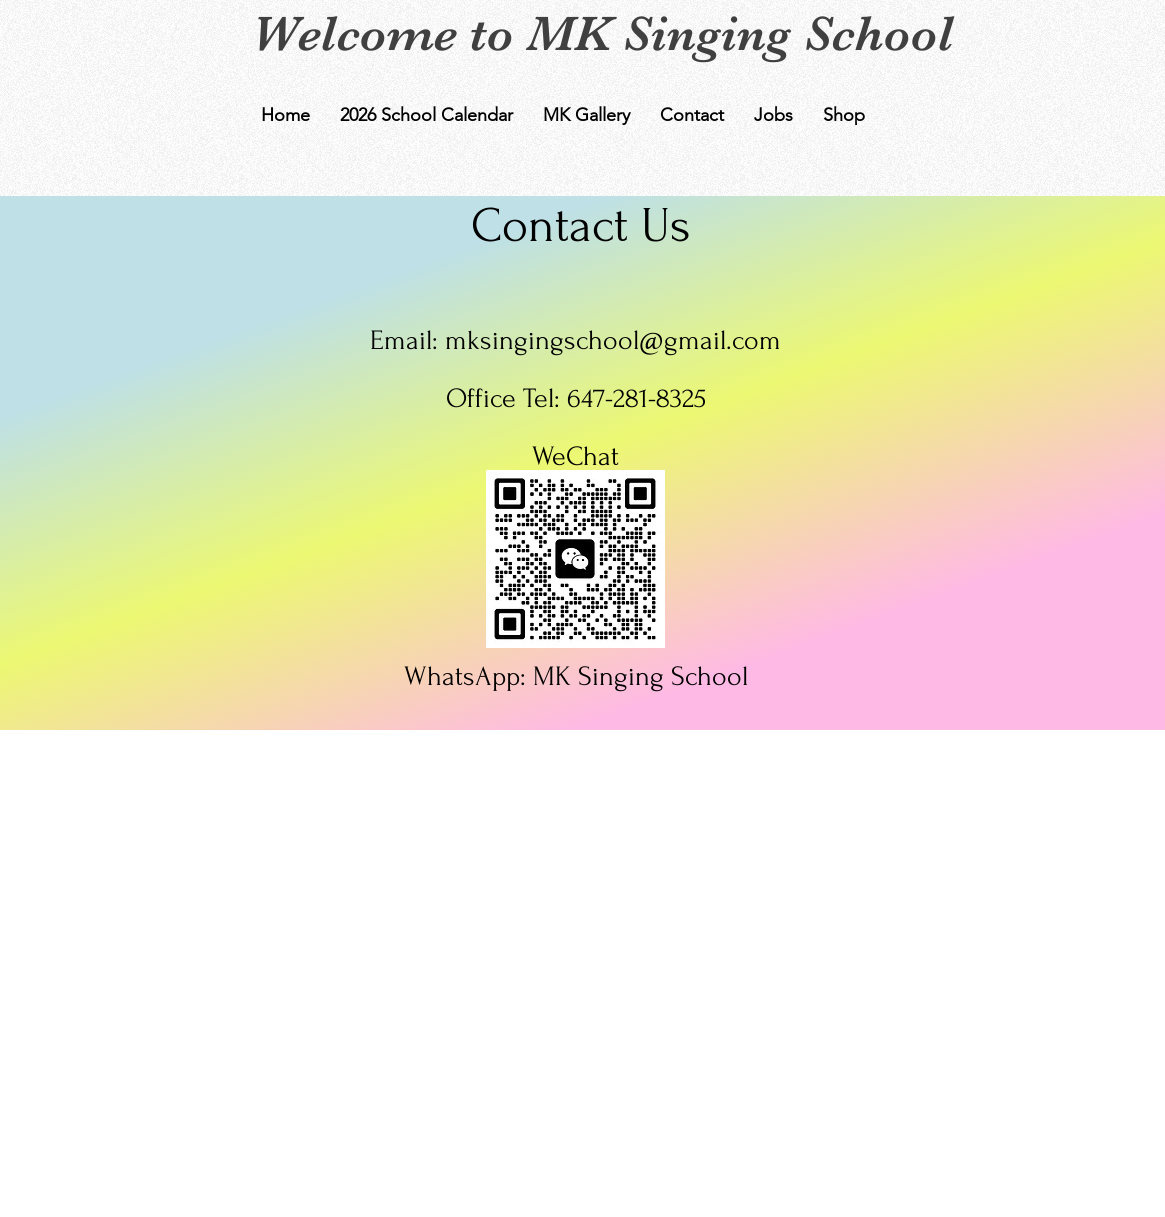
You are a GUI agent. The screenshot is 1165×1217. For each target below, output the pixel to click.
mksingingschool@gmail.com (613, 340)
